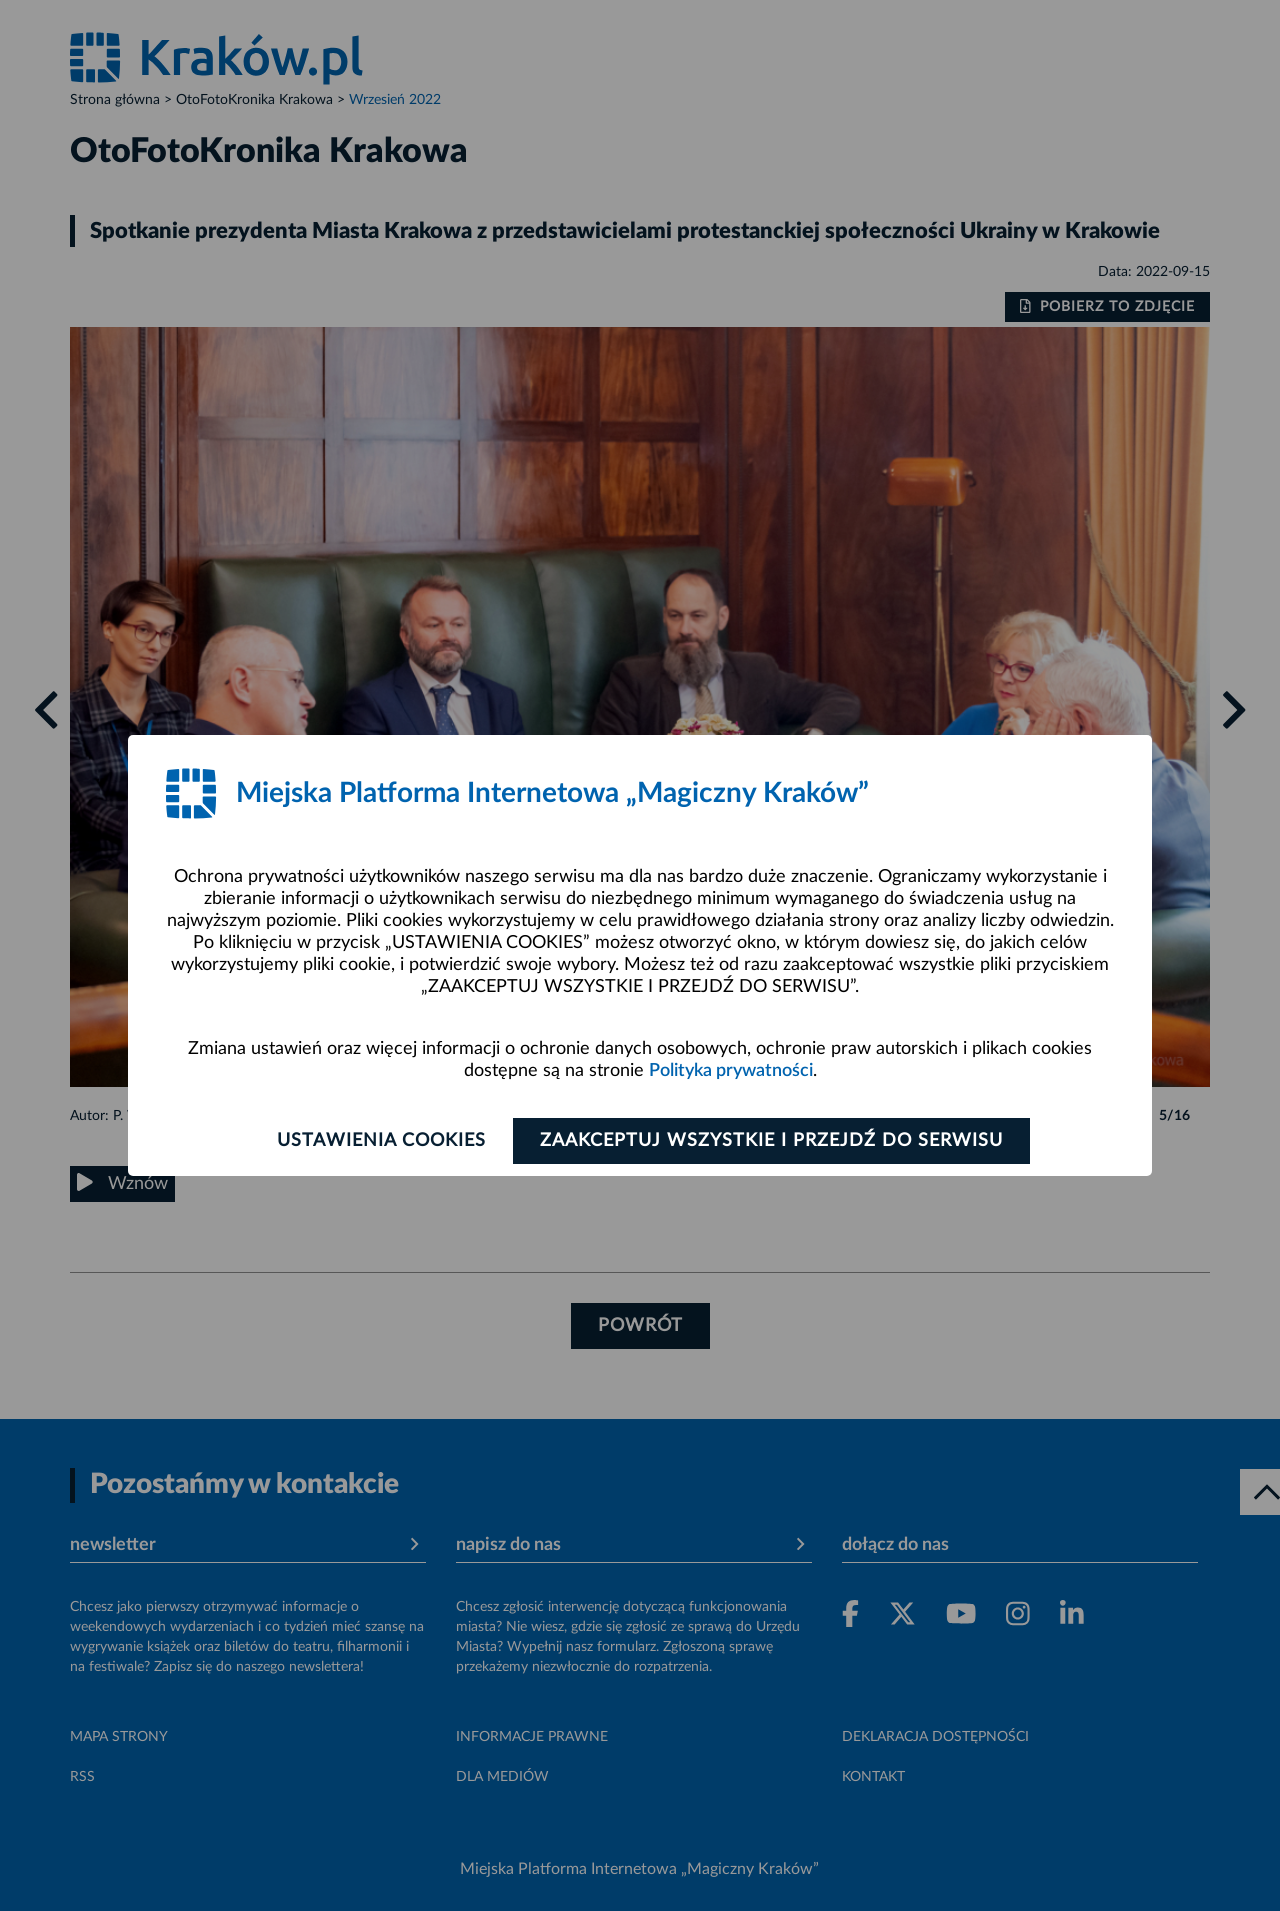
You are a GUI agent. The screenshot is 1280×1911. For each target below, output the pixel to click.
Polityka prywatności (731, 1071)
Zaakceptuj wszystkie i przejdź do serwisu (771, 1141)
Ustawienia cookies (381, 1141)
